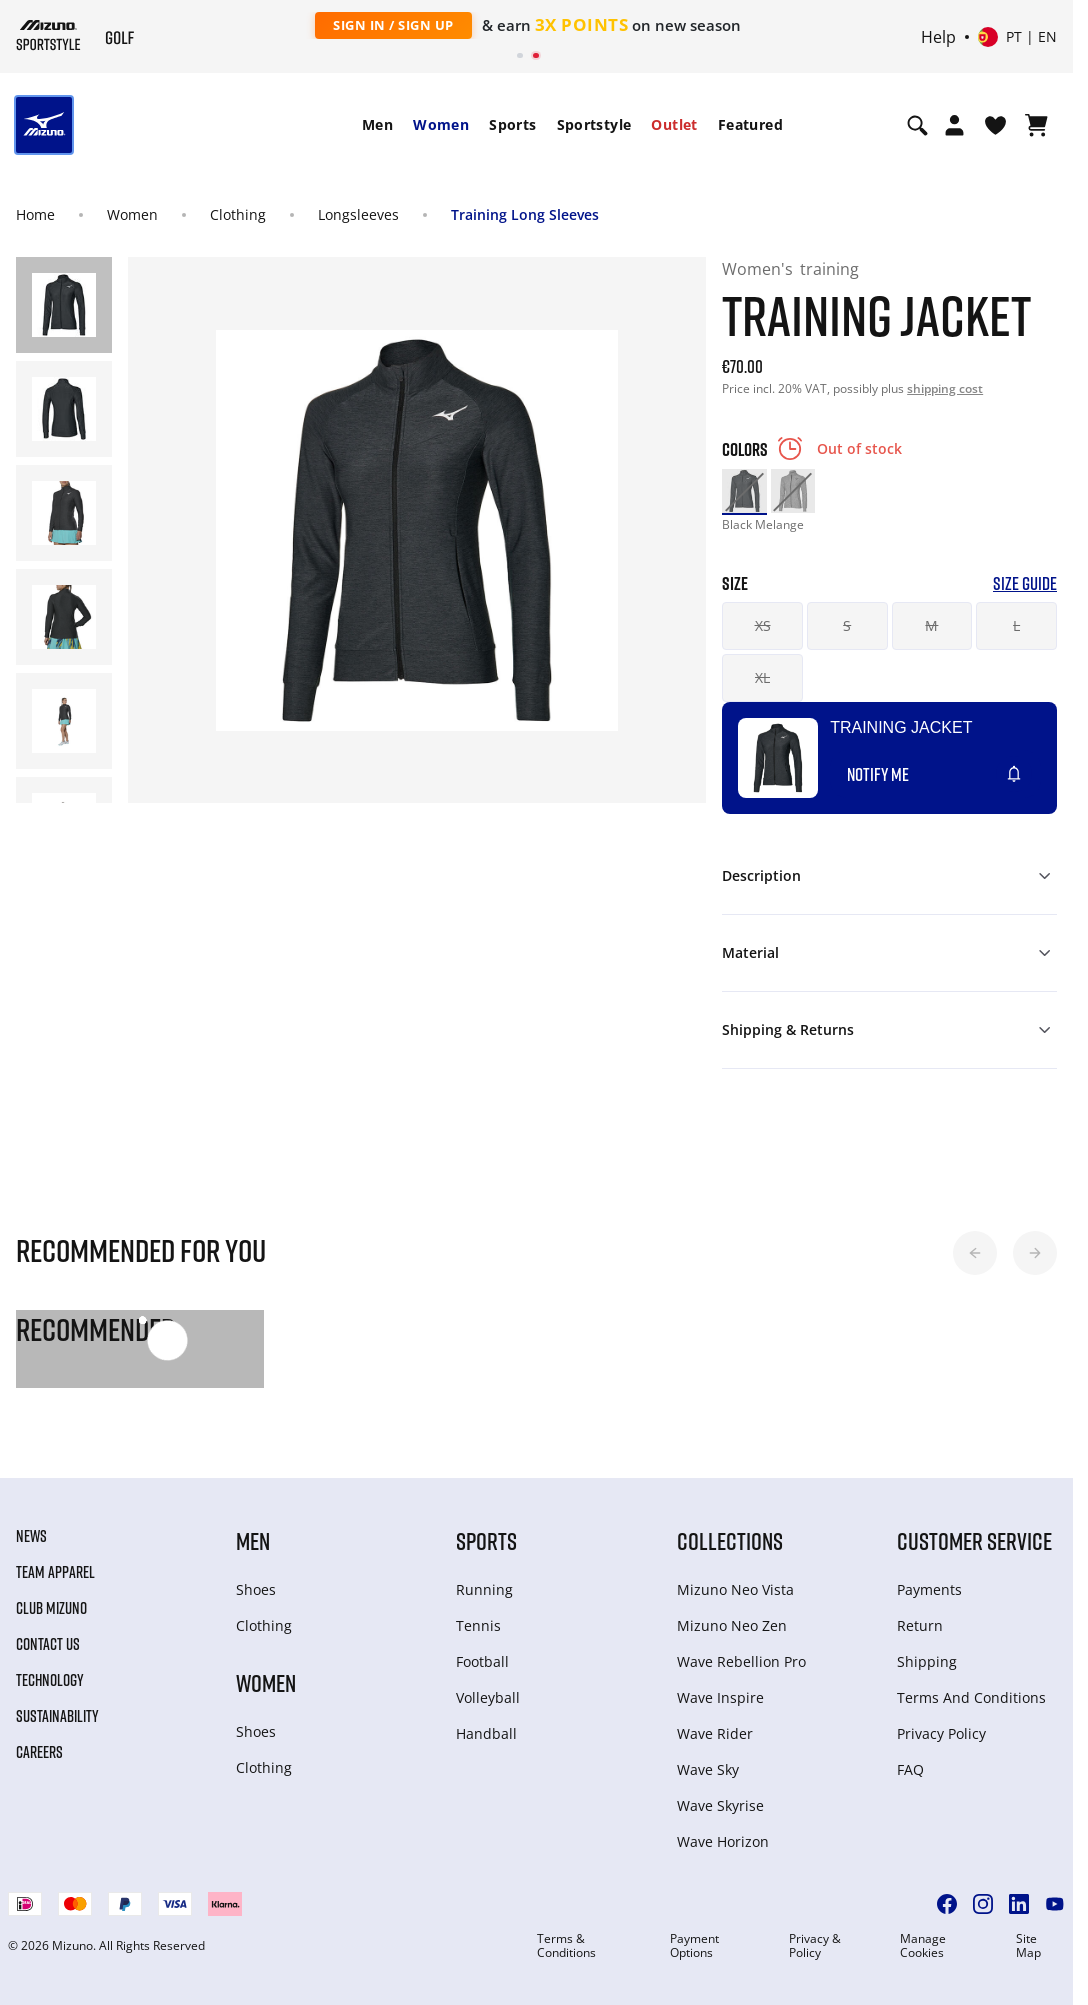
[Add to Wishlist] (1033, 766)
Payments (929, 1589)
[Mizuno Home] (48, 35)
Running (484, 1589)
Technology (50, 1680)
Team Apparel (55, 1572)
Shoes (256, 1589)
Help (938, 37)
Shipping (927, 1661)
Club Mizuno (51, 1608)
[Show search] (917, 125)
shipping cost (945, 388)
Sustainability (57, 1716)
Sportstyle (594, 124)
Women (441, 124)
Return (920, 1625)
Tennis (478, 1625)
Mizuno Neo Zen (732, 1625)
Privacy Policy (941, 1733)
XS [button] (763, 625)
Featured (750, 124)
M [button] (931, 625)
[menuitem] (377, 125)
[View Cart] (1036, 125)
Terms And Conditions (971, 1697)
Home (35, 214)
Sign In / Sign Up (393, 25)
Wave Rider (715, 1733)
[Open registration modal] (954, 125)
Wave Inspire (720, 1697)
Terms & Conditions (566, 1946)
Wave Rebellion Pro (741, 1661)
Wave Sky (708, 1769)
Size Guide (1025, 583)
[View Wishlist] (995, 125)
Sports (512, 124)
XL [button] (762, 677)
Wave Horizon (723, 1841)
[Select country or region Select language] (1017, 37)
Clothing (238, 214)
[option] (744, 491)
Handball (486, 1733)
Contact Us (48, 1644)
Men (377, 124)
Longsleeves (358, 214)
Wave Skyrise (720, 1805)
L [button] (1016, 625)
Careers (39, 1752)
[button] (975, 1253)
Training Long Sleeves (525, 214)
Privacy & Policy (815, 1946)
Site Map (1028, 1946)
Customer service (974, 1540)
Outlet (674, 124)
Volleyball (488, 1697)
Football (482, 1661)
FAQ (910, 1769)
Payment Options (694, 1946)
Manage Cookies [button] (923, 1946)
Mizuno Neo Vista (735, 1589)
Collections (730, 1540)
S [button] (847, 625)
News (31, 1536)
